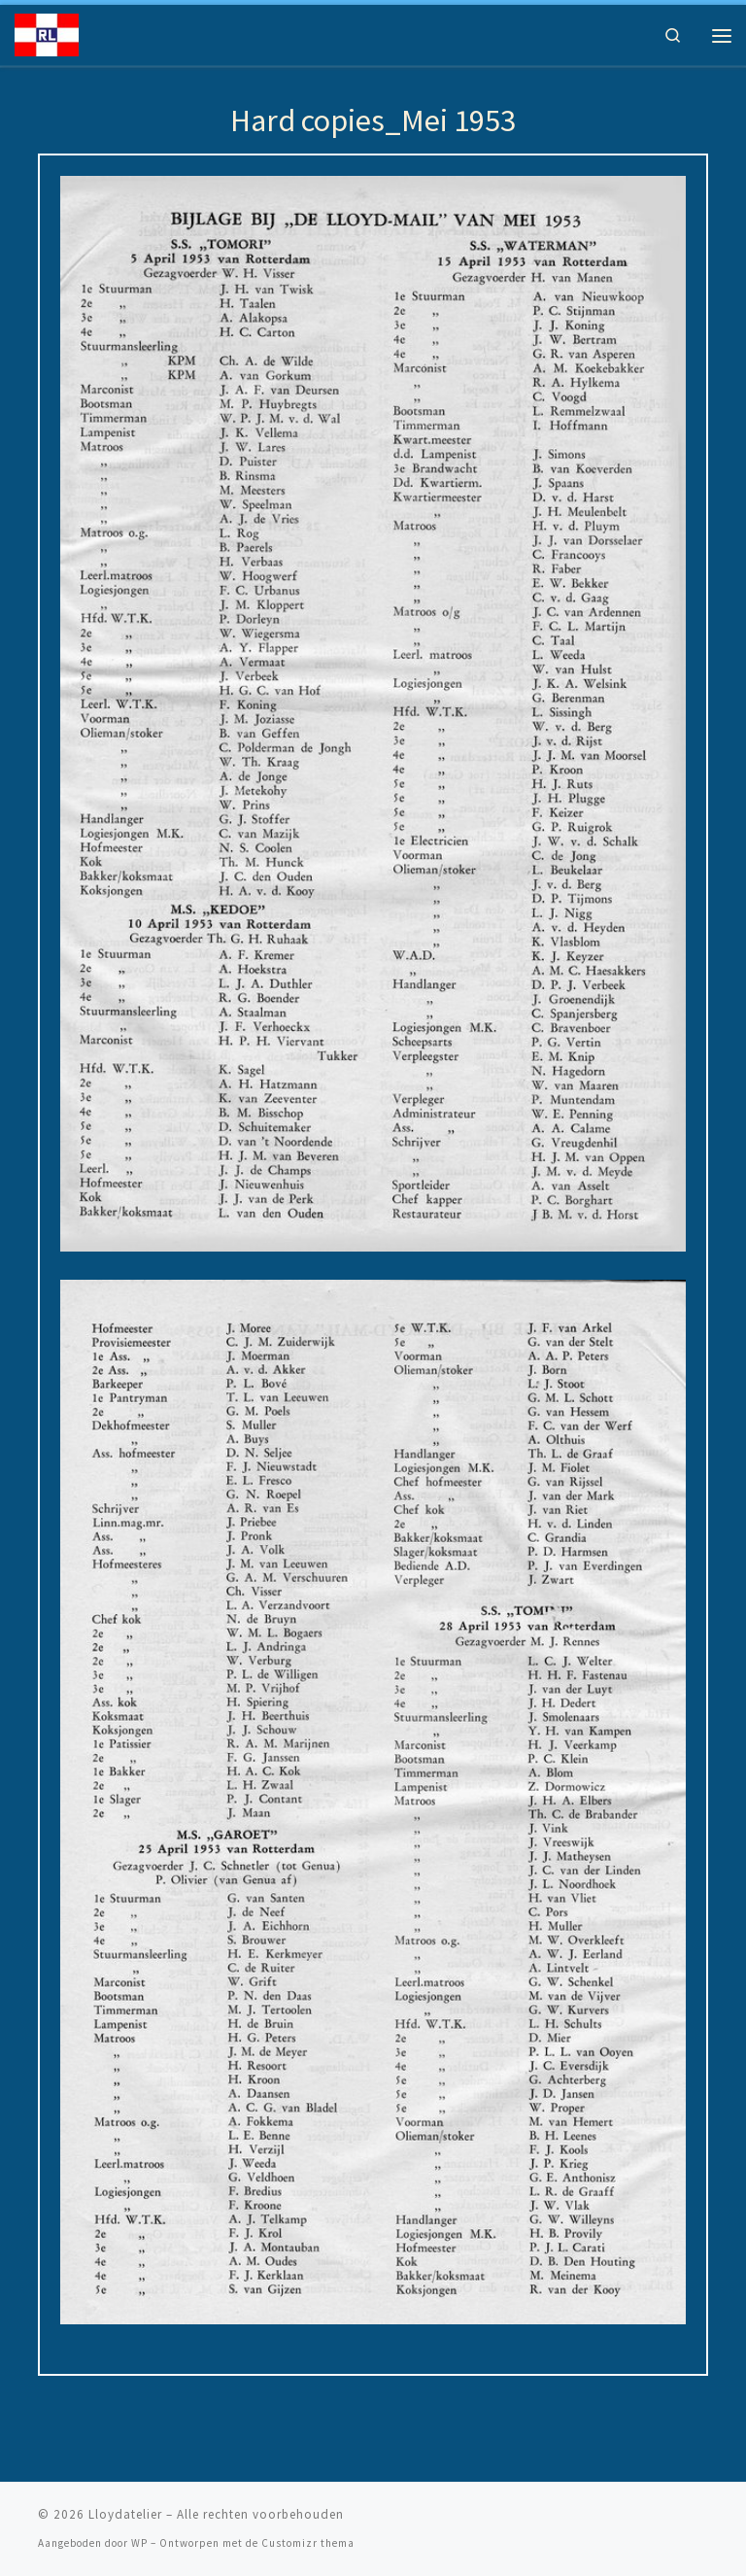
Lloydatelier (125, 2514)
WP (139, 2543)
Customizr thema (308, 2543)
